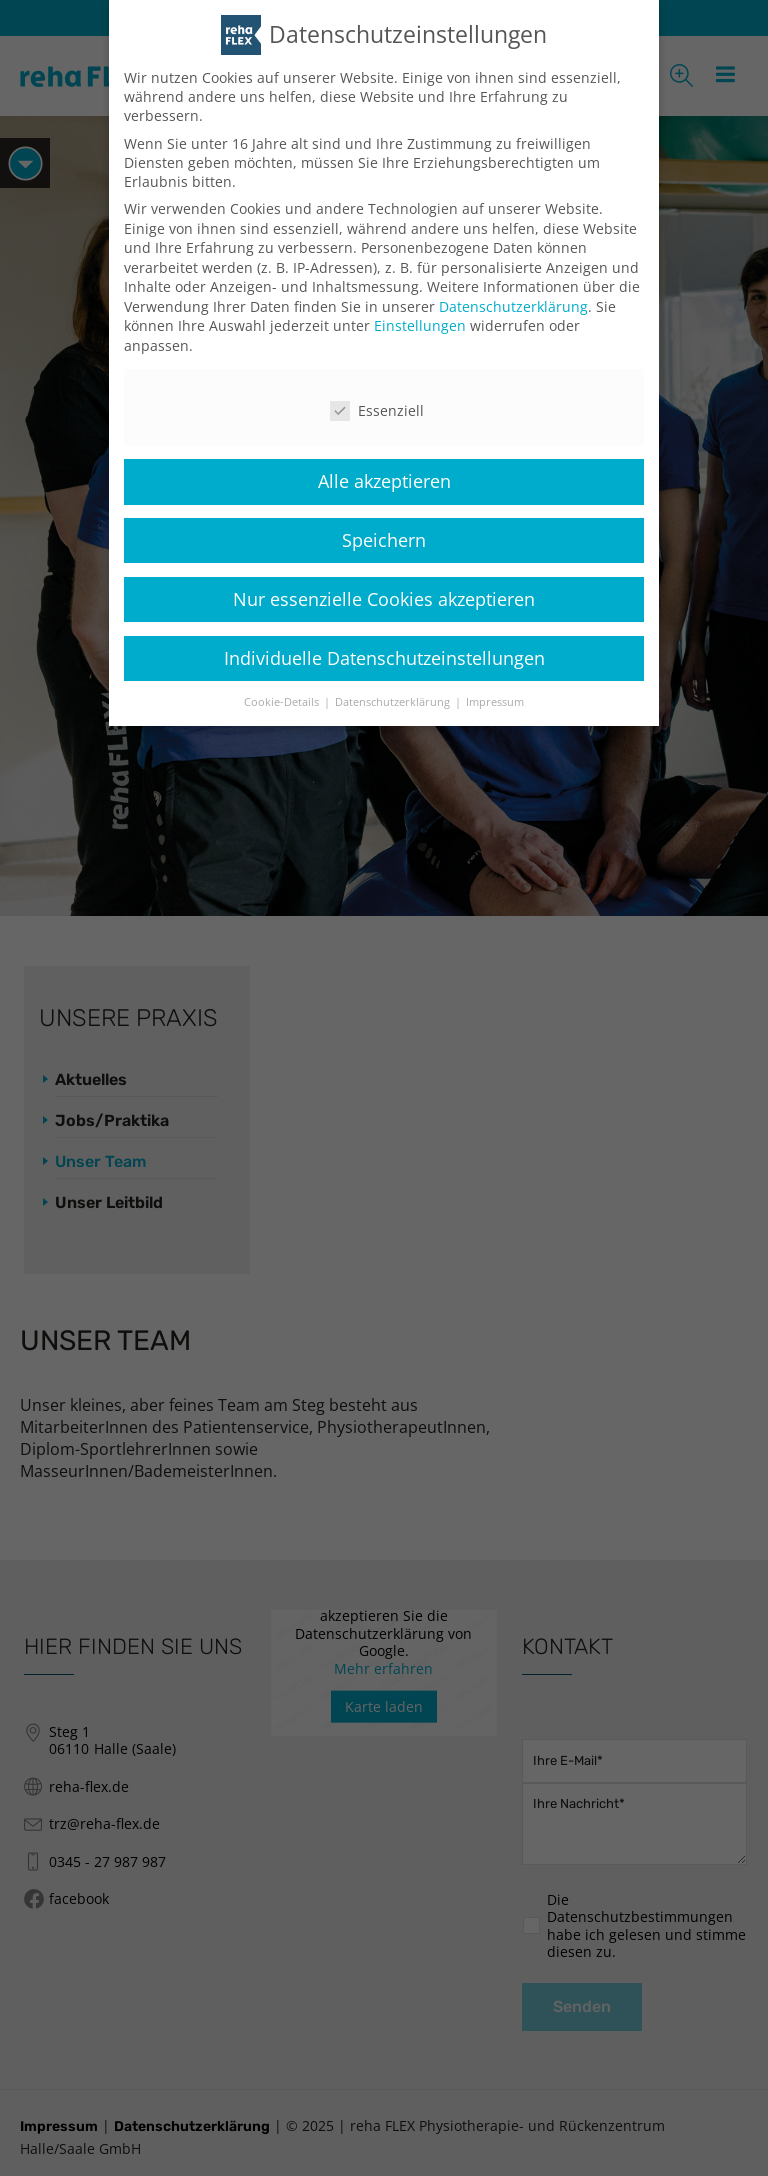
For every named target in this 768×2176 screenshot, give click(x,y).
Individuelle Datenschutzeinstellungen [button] (384, 657)
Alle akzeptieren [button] (384, 480)
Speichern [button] (384, 539)
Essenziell (377, 410)
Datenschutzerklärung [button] (394, 701)
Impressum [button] (495, 701)
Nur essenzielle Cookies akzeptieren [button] (384, 598)
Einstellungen (420, 325)
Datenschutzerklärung (513, 305)
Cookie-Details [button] (283, 701)
